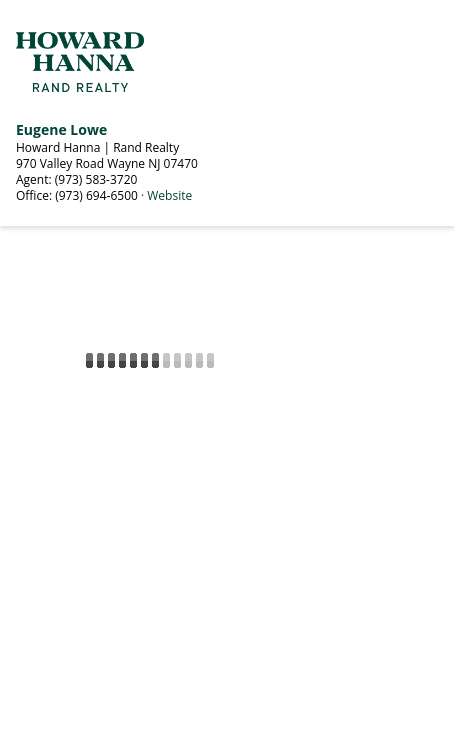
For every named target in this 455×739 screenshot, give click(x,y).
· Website (166, 195)
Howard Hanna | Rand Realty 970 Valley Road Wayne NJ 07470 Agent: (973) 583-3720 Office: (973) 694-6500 (107, 171)
